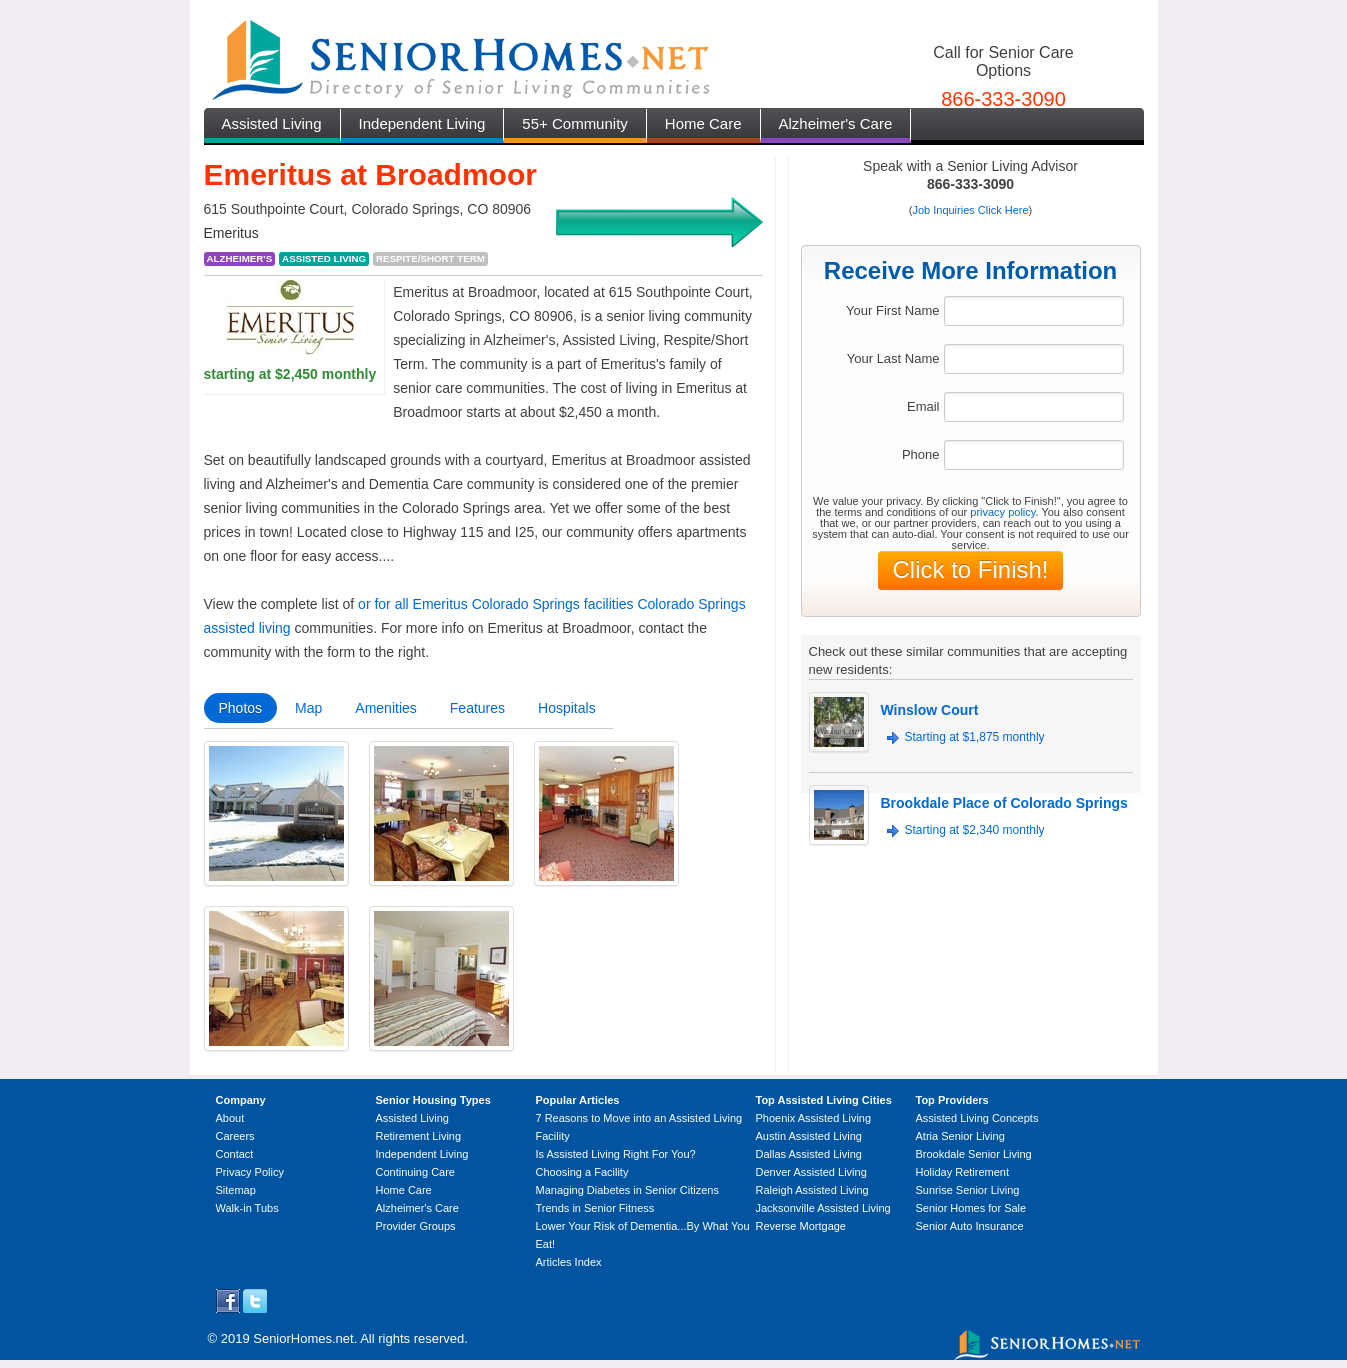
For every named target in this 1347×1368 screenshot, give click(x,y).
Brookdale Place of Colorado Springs (1004, 803)
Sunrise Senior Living (968, 1190)
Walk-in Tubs (247, 1208)
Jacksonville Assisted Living (823, 1208)
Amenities (385, 708)
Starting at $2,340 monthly (975, 830)
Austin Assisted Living (809, 1136)
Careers (235, 1136)
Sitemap (236, 1190)
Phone (921, 454)
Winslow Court (930, 710)
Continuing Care (416, 1172)
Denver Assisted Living (811, 1172)
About (230, 1118)
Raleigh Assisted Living (812, 1190)
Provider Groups (416, 1226)
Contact (235, 1154)
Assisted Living (272, 123)
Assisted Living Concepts (977, 1118)
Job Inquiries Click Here (970, 210)
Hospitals (567, 708)
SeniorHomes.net (303, 1338)
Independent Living (422, 123)
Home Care (703, 123)
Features (477, 708)
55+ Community (574, 123)
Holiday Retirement (963, 1172)
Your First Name (892, 310)
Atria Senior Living (960, 1136)
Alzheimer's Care (836, 123)
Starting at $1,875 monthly (975, 737)
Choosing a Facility (582, 1172)
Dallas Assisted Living (809, 1154)
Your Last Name (893, 358)
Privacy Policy (250, 1172)
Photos (241, 708)
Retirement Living (419, 1136)
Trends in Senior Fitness (595, 1208)
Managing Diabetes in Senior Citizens (627, 1190)
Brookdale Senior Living (974, 1154)
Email (923, 406)
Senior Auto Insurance (970, 1226)
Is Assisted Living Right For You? (616, 1154)
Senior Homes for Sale (971, 1208)
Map (308, 708)
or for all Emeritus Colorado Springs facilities (495, 604)
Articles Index (569, 1262)
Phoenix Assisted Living (814, 1118)
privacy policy (1002, 512)
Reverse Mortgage (801, 1226)
